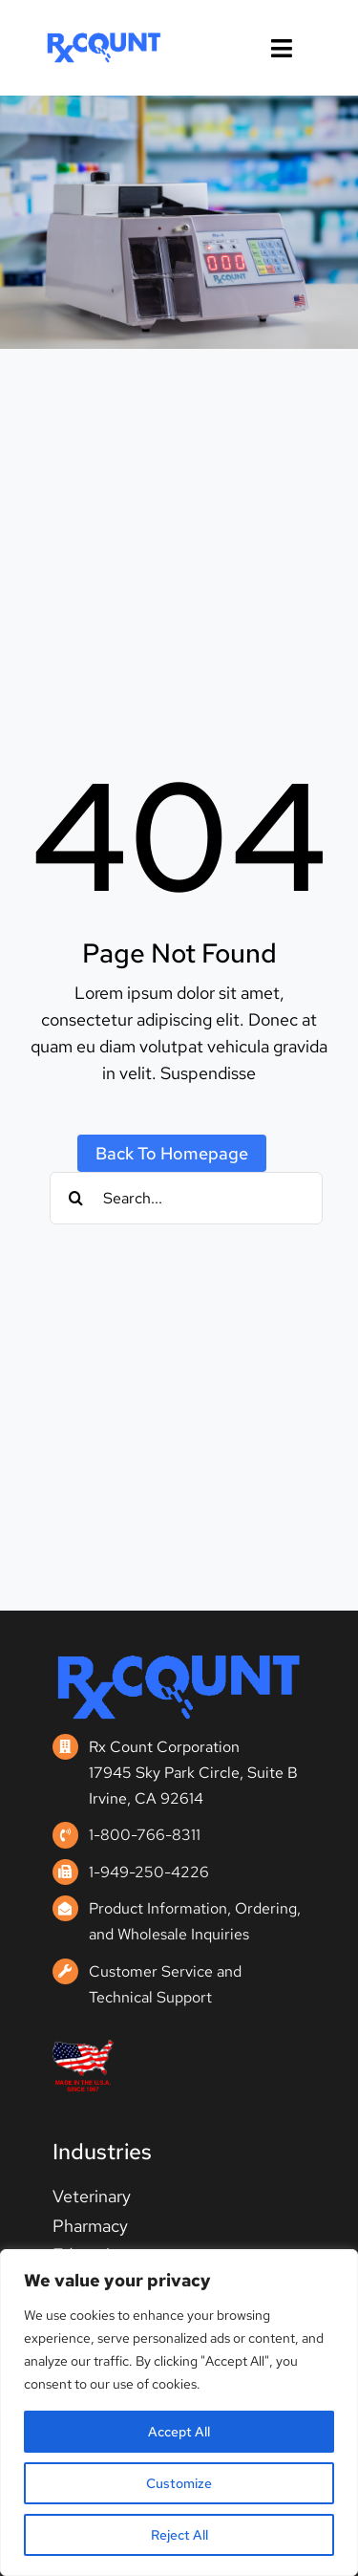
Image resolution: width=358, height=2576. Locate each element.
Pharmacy (90, 2226)
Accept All (179, 2431)
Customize (179, 2483)
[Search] (76, 1198)
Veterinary (92, 2196)
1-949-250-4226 (149, 1872)
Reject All (179, 2535)
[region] (179, 2412)
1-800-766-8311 (144, 1835)
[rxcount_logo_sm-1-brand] (104, 39)
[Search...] (187, 1198)
